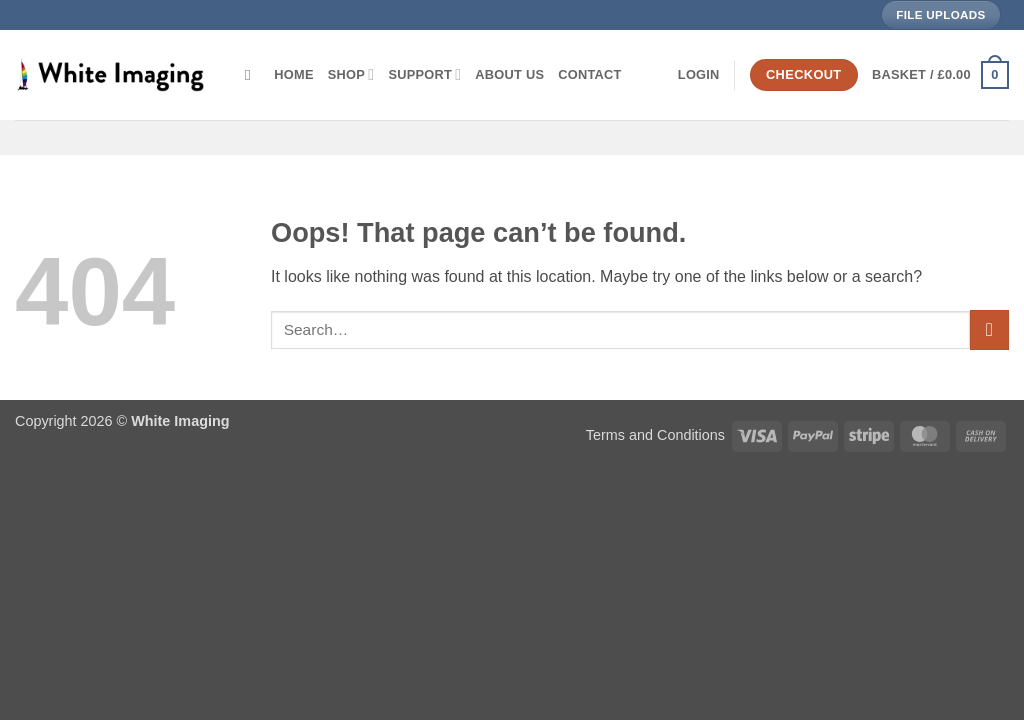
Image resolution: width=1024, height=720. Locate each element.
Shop (351, 74)
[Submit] (989, 329)
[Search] (252, 75)
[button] (699, 75)
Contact (589, 74)
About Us (509, 74)
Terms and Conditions (655, 435)
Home (293, 74)
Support (424, 74)
